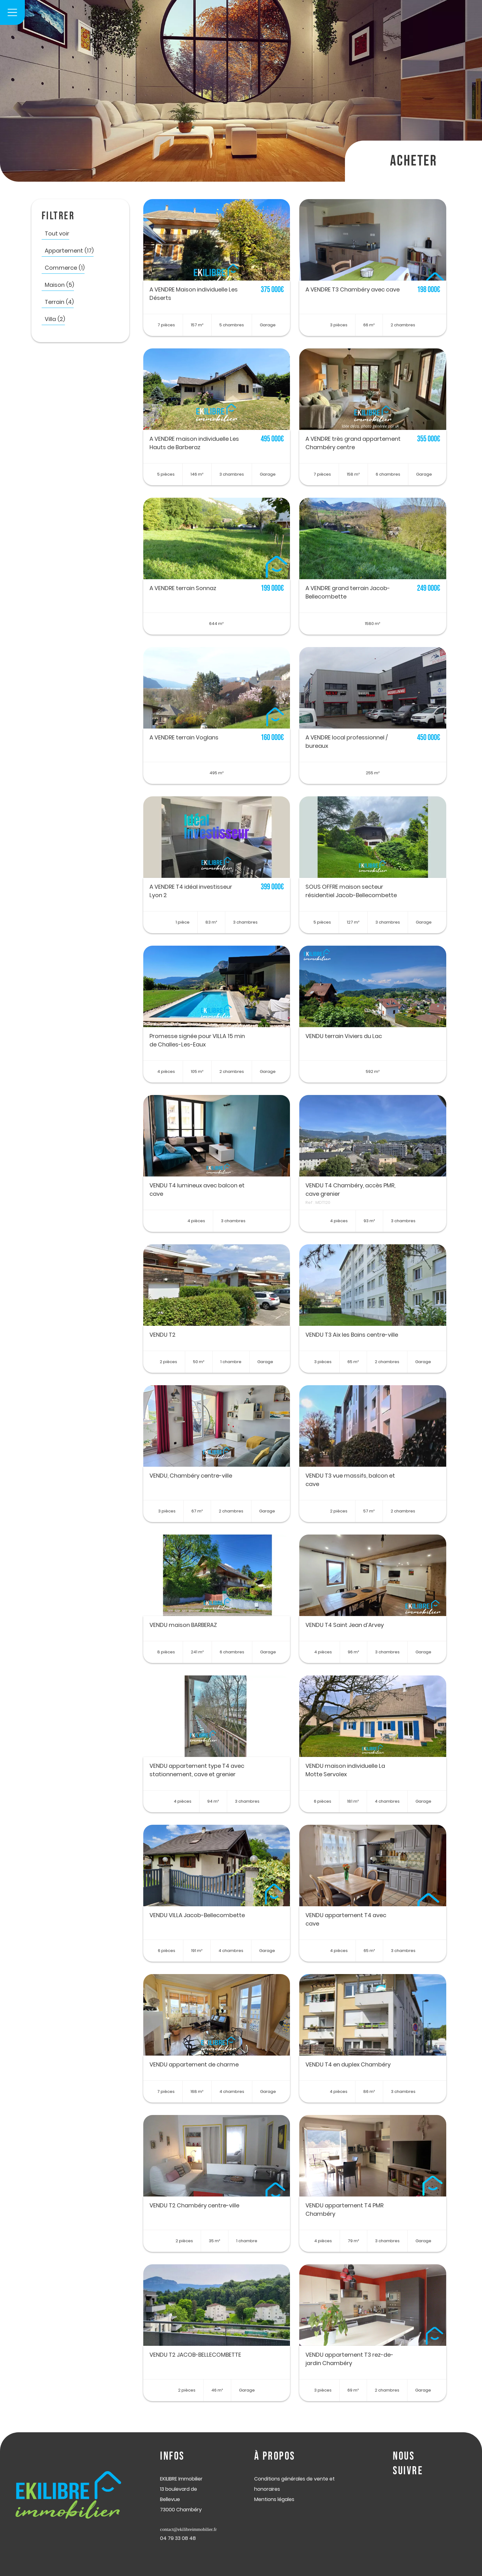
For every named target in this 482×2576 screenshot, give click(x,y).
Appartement (69, 250)
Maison (59, 285)
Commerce (65, 267)
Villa (55, 319)
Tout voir (57, 233)
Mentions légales (274, 2499)
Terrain (59, 302)
